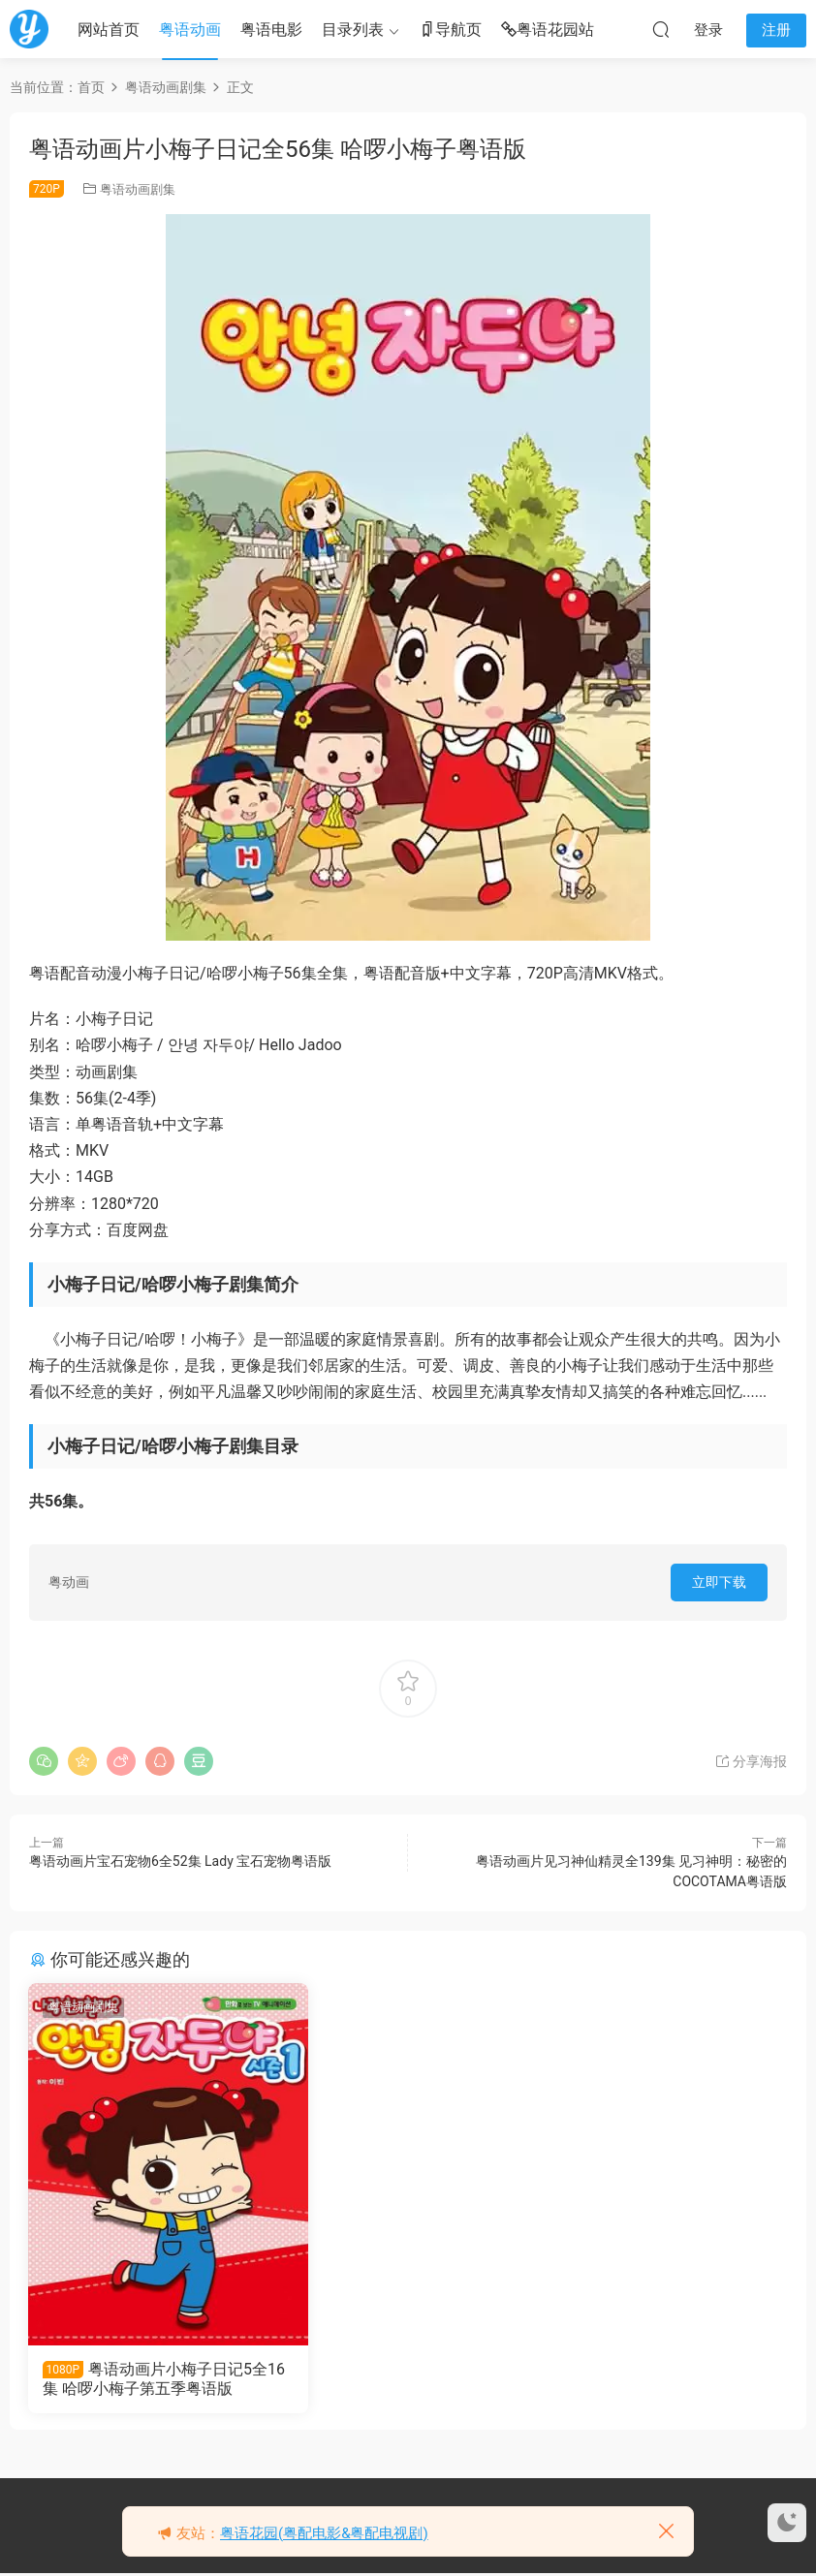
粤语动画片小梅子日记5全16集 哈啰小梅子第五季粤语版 (149, 2379)
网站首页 (109, 29)
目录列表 (353, 29)
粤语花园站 (547, 30)
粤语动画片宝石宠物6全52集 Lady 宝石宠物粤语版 (180, 1861)
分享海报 (750, 1761)
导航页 (451, 30)
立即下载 (719, 1582)
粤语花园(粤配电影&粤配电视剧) (324, 2533)
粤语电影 (271, 29)
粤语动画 (190, 29)
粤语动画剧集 (137, 189)
